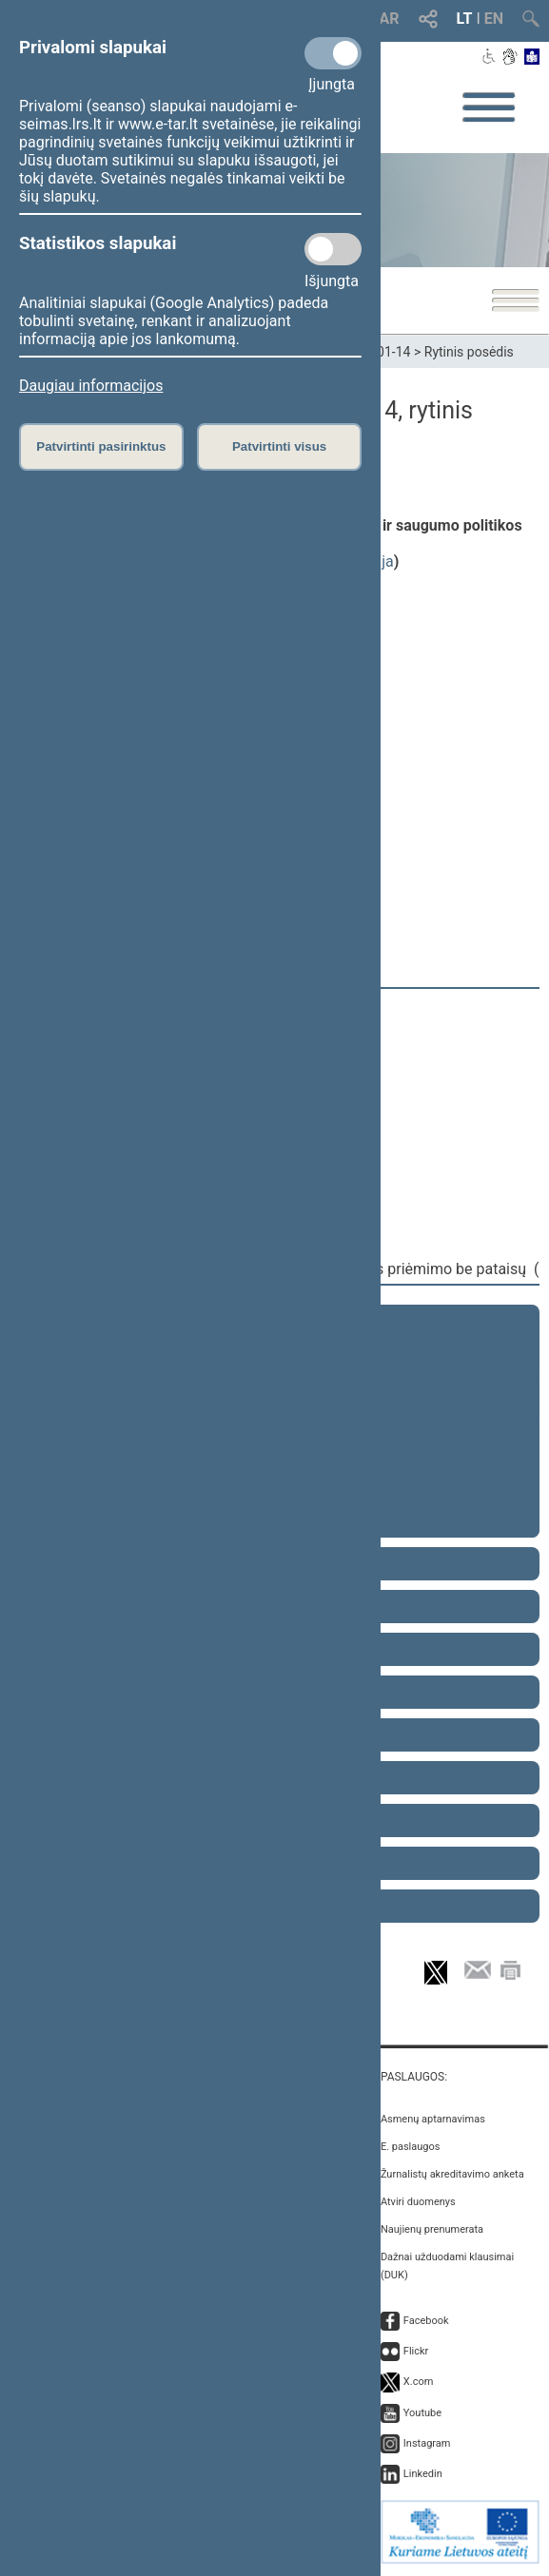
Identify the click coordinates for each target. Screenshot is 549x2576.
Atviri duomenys (418, 2202)
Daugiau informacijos (91, 386)
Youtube (422, 2413)
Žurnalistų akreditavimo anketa (452, 2174)
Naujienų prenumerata (432, 2229)
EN (493, 19)
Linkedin (422, 2474)
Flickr (416, 2351)
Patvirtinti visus (279, 446)
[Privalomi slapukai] (333, 53)
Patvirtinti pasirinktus (101, 446)
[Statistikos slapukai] (333, 249)
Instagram (427, 2443)
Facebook (426, 2321)
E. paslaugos (411, 2146)
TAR (385, 19)
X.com (418, 2381)
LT (465, 19)
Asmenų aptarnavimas (433, 2119)
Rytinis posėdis (469, 351)
